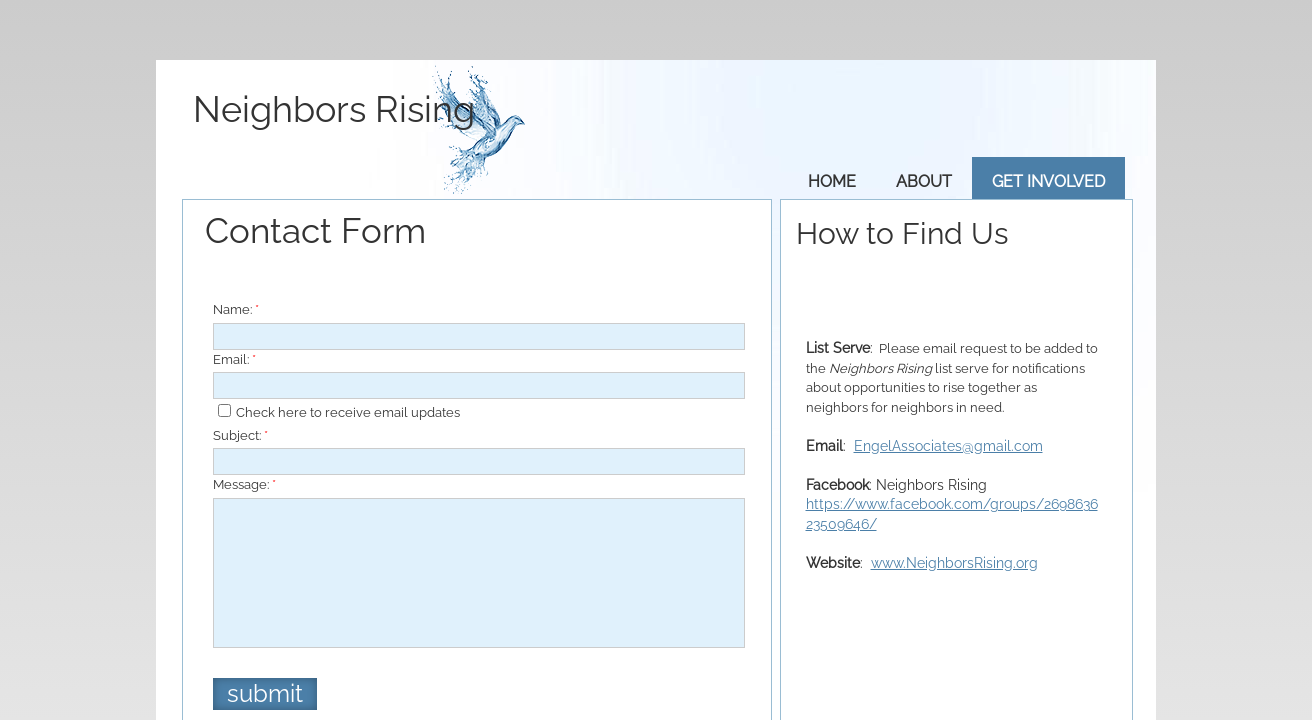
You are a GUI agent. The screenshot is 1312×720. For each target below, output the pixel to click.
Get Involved (1048, 181)
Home (832, 181)
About (924, 181)
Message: (244, 484)
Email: (234, 359)
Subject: (240, 435)
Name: (236, 309)
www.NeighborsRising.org (954, 563)
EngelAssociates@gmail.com (948, 446)
